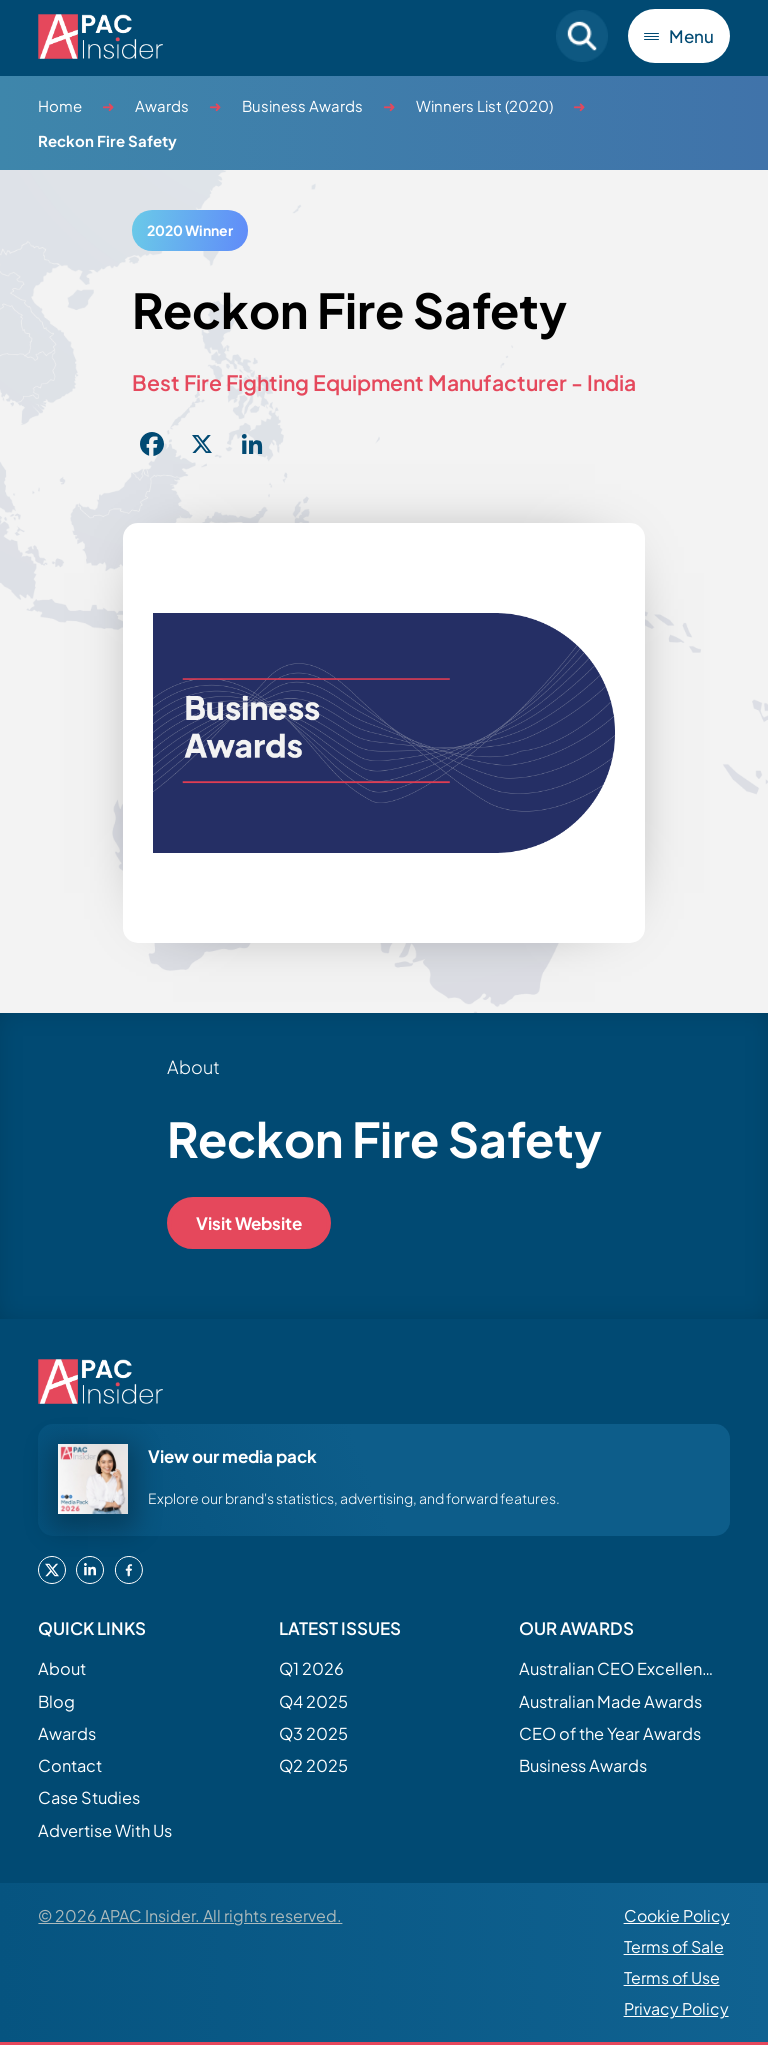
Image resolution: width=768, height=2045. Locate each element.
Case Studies (89, 1797)
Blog (56, 1701)
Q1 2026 (311, 1668)
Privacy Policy (676, 2008)
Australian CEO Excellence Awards (619, 1668)
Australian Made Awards (610, 1701)
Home (60, 105)
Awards (162, 105)
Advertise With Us (105, 1830)
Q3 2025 (313, 1733)
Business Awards (302, 105)
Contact (70, 1765)
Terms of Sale (674, 1946)
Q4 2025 (313, 1701)
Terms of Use (672, 1977)
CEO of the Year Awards (610, 1733)
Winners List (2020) (484, 105)
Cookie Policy (677, 1915)
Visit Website (249, 1223)
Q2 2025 (313, 1765)
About (62, 1668)
